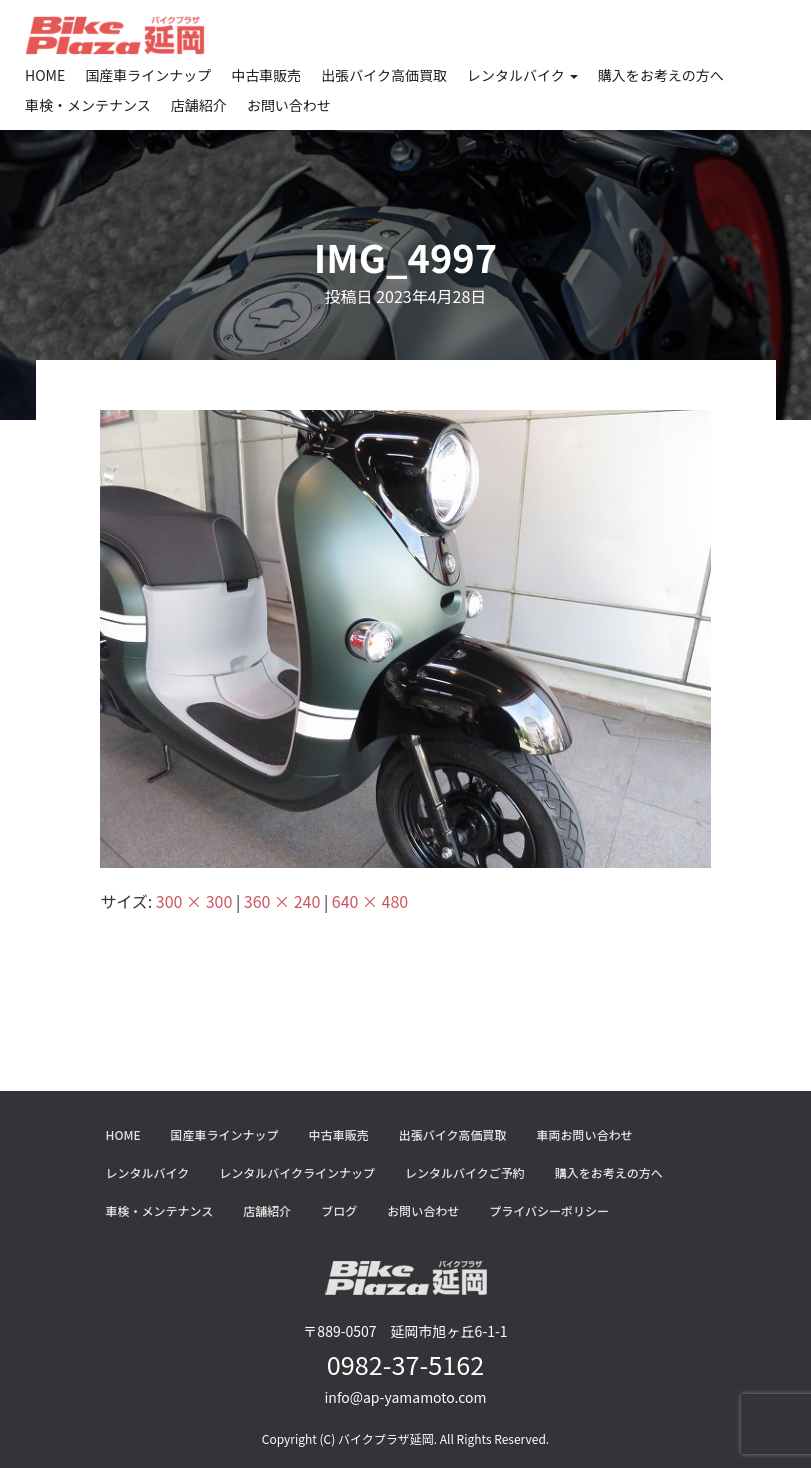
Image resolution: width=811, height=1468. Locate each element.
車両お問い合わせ (584, 1134)
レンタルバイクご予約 (465, 1172)
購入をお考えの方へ (661, 75)
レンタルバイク (522, 75)
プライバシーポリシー (549, 1210)
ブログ (339, 1210)
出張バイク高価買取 (384, 75)
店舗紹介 (199, 105)
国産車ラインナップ (148, 75)
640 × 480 (370, 901)
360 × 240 (282, 901)
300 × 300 (194, 901)
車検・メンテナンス (88, 105)
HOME (45, 75)
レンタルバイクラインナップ (297, 1172)
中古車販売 (266, 75)
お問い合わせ (289, 105)
